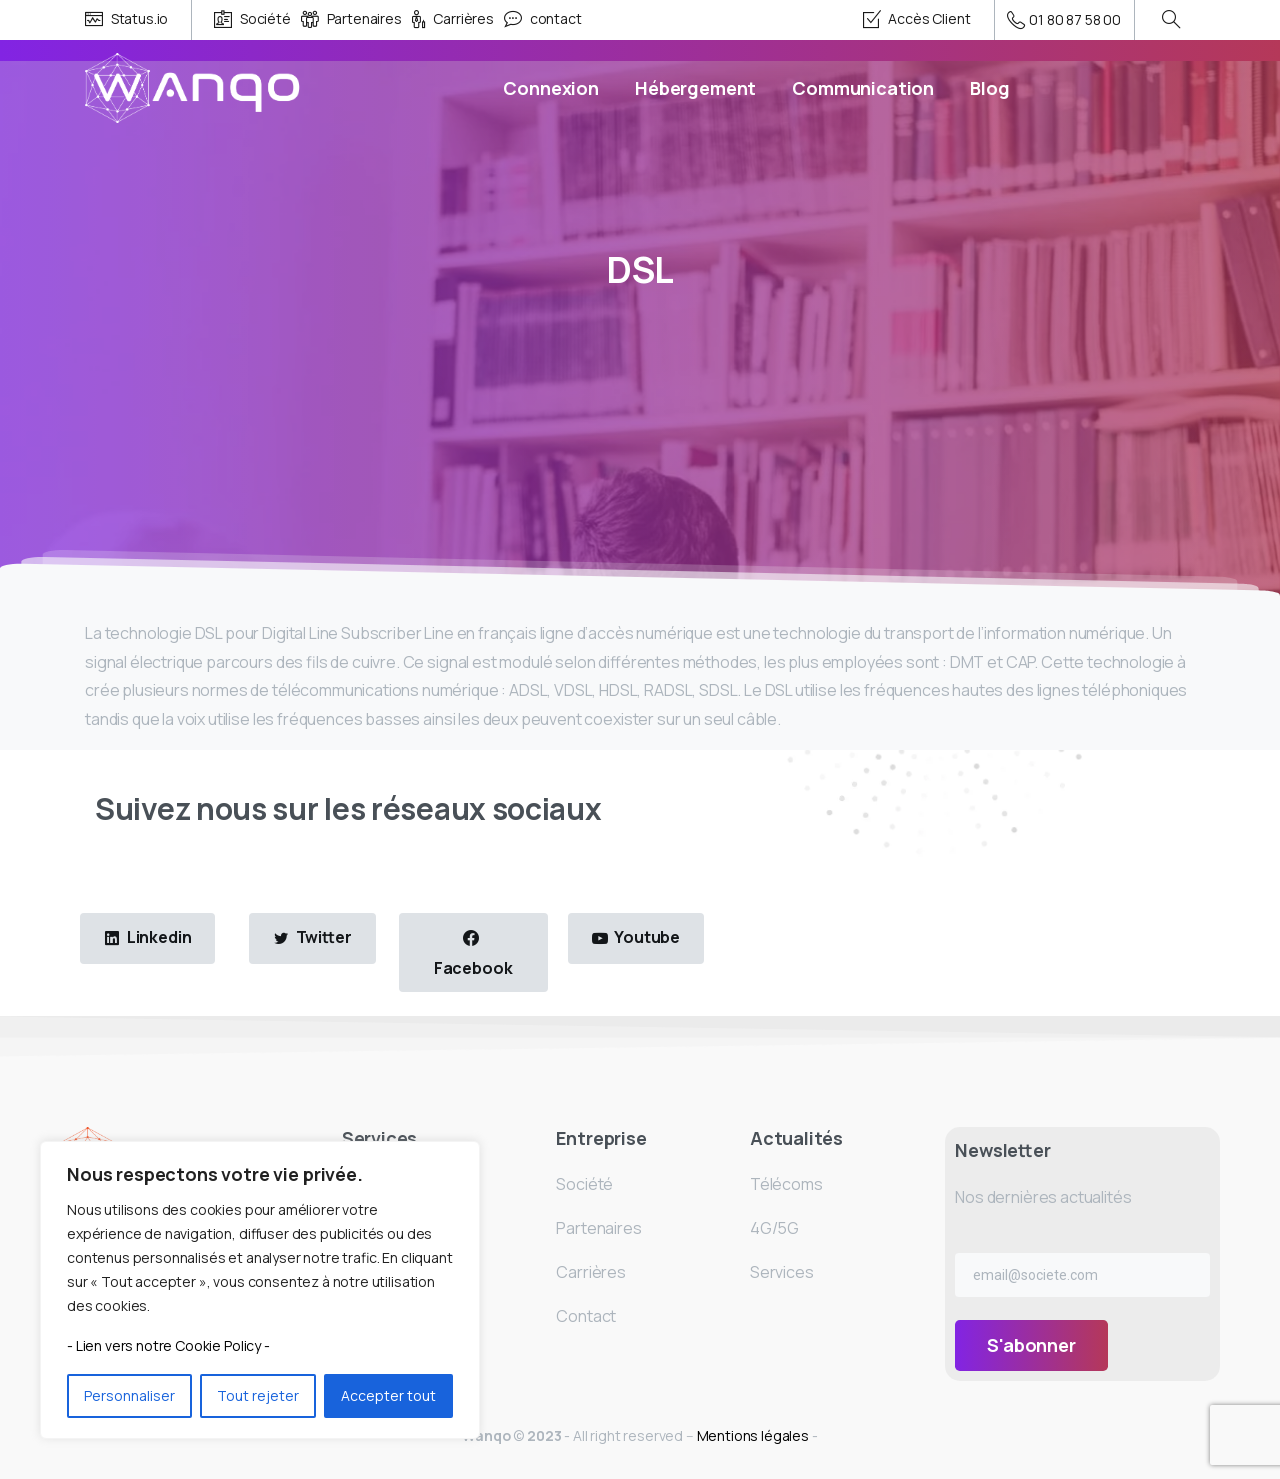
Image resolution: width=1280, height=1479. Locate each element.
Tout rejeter (258, 1395)
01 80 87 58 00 (1064, 20)
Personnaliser (129, 1395)
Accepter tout (388, 1395)
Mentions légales (754, 1435)
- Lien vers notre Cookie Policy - (168, 1345)
